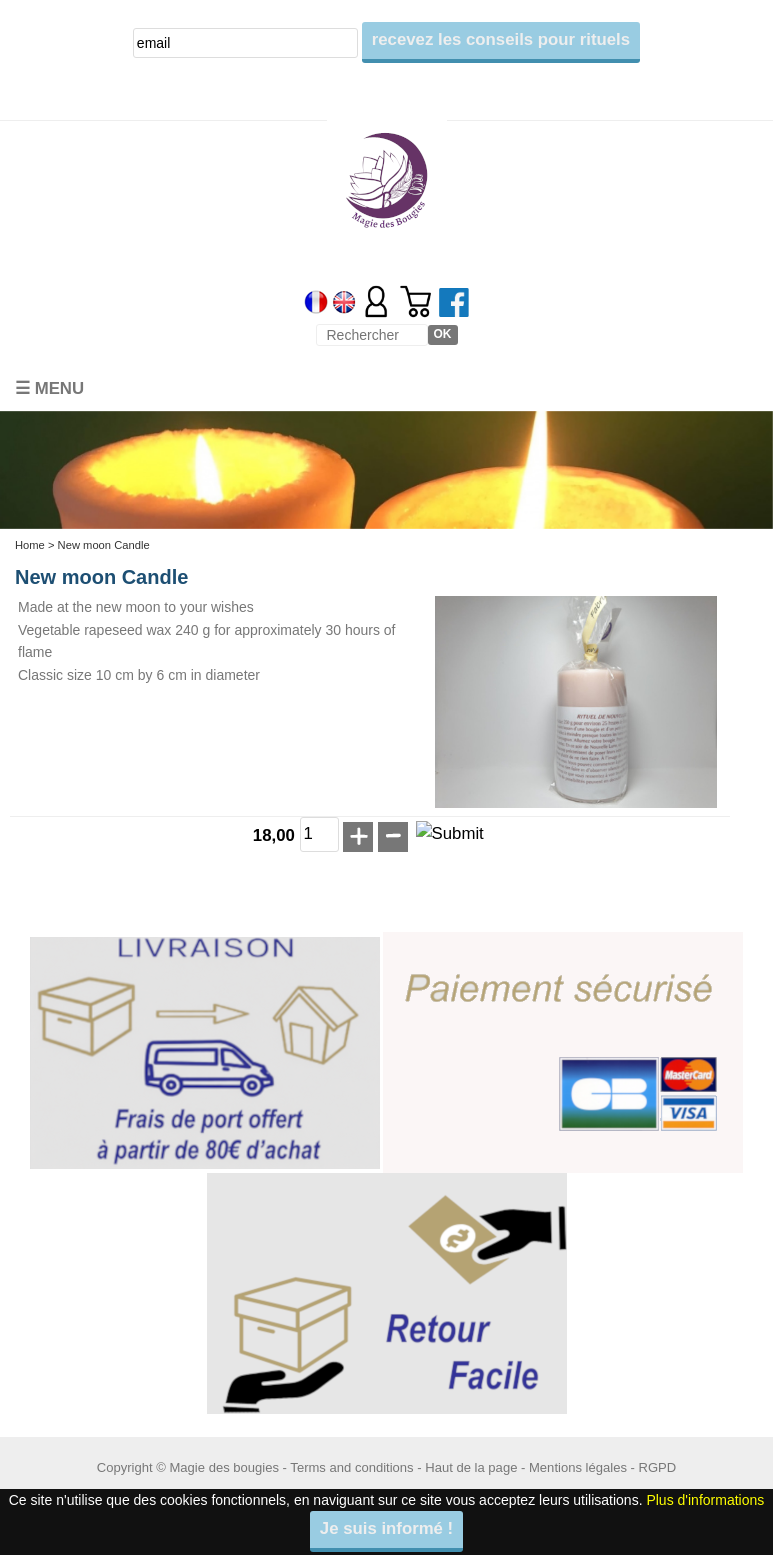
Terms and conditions (351, 1467)
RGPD (658, 1467)
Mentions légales (578, 1467)
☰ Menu (49, 388)
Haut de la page (471, 1467)
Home (30, 545)
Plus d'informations (705, 1500)
